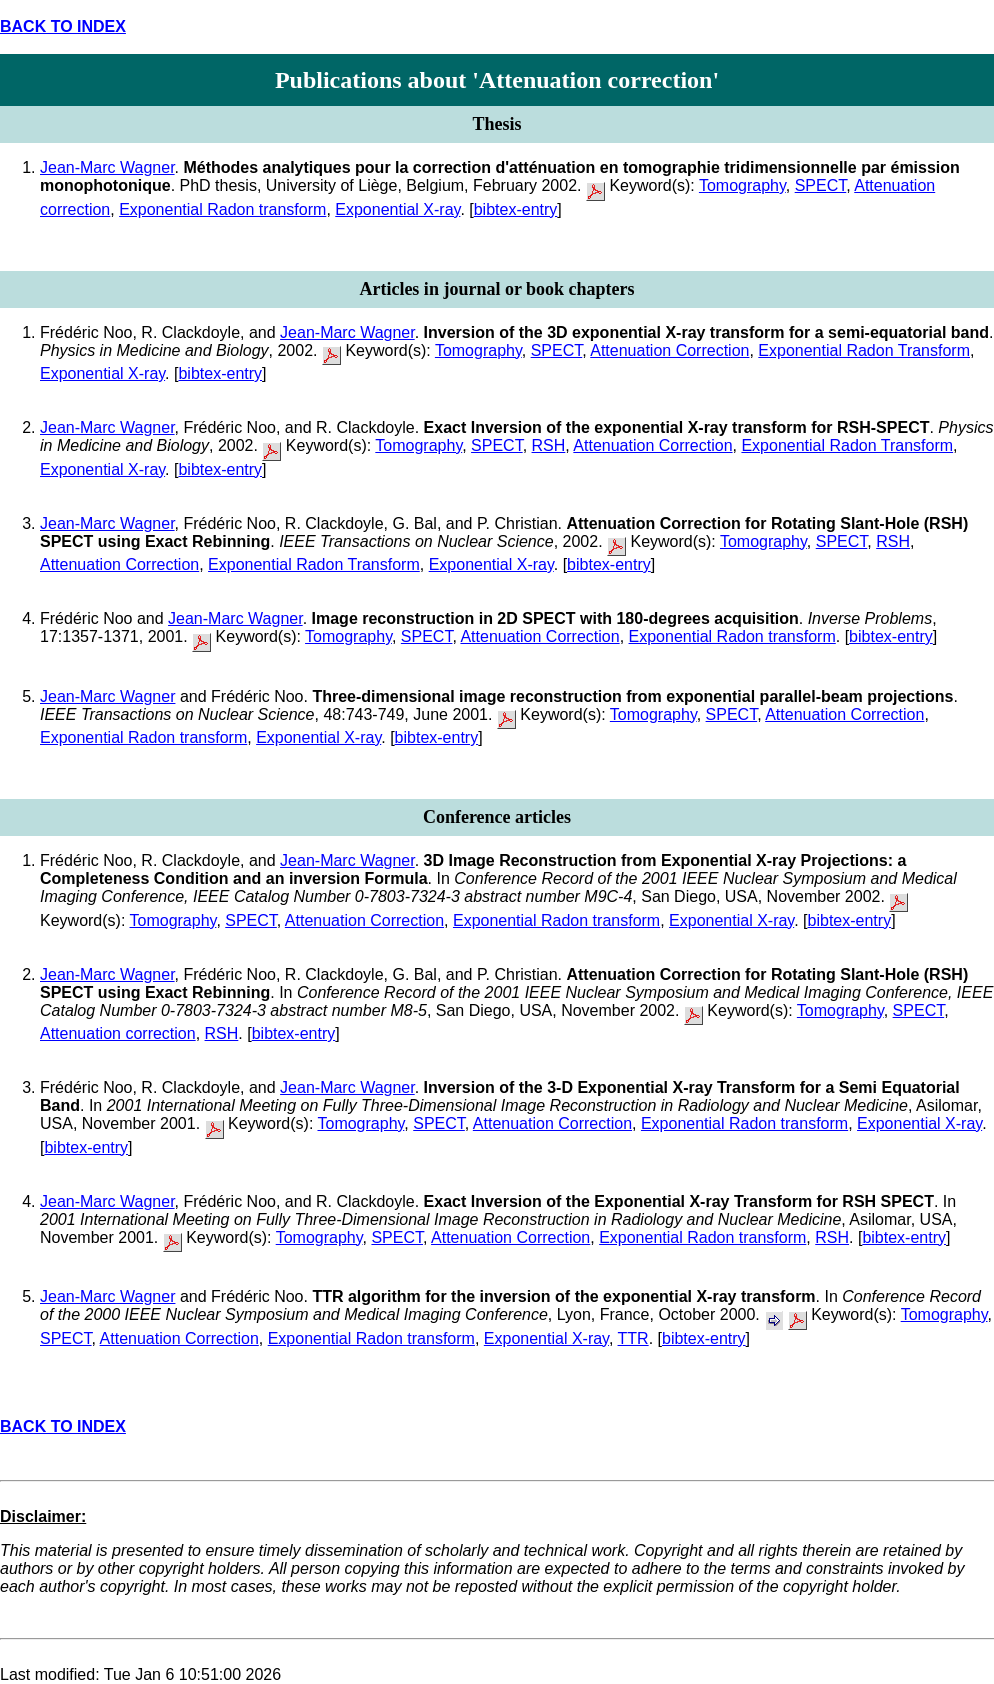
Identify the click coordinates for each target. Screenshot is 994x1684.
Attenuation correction (118, 1033)
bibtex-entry (516, 209)
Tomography (742, 185)
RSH (549, 445)
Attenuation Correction (669, 350)
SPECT (821, 185)
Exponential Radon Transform (864, 350)
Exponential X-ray (397, 209)
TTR (633, 1338)
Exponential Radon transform (222, 209)
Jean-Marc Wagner (107, 167)
